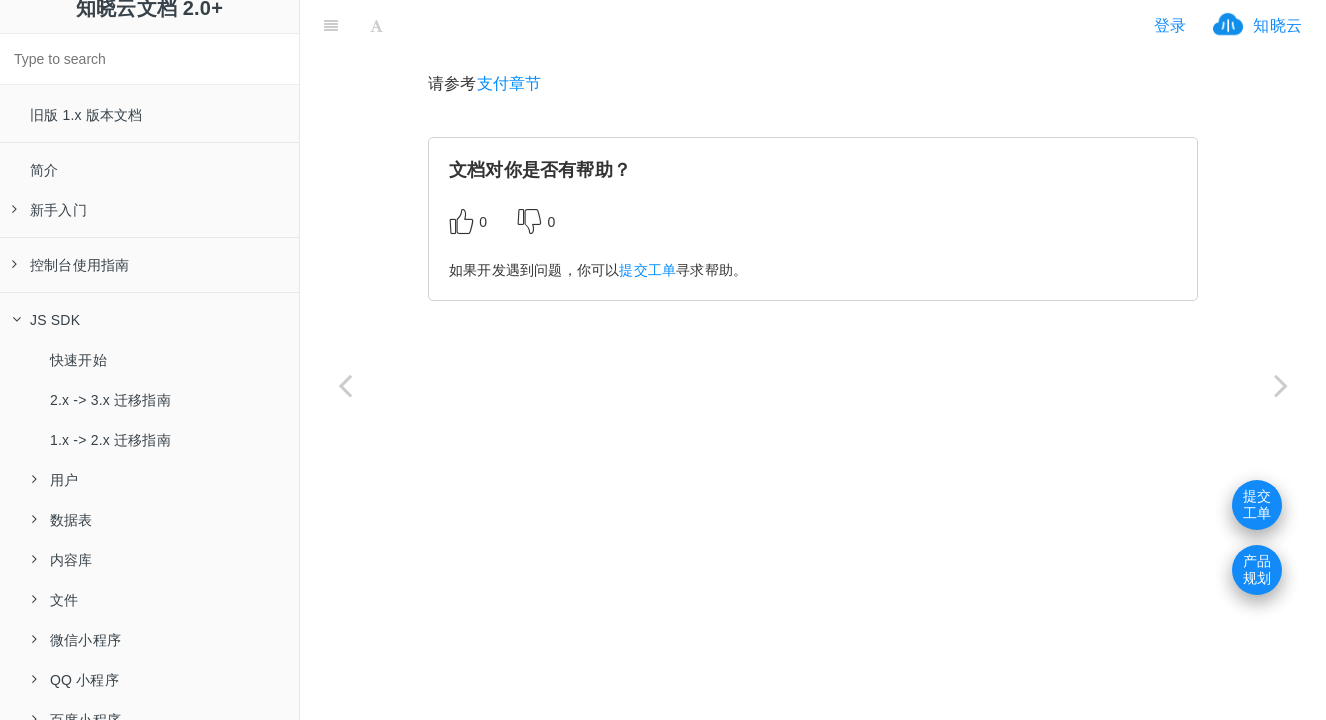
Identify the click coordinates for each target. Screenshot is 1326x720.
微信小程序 (76, 640)
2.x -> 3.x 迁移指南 (110, 400)
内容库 (62, 560)
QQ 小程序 (75, 680)
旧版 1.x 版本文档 (86, 115)
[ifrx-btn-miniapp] (514, 25)
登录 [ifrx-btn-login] (1170, 25)
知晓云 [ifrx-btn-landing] (1277, 25)
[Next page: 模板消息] (1281, 385)
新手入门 (49, 210)
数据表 (62, 520)
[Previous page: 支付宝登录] (345, 385)
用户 (55, 480)
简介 (44, 170)
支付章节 (509, 83)
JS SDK (46, 320)
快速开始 (78, 360)
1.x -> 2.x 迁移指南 (110, 440)
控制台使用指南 (70, 265)
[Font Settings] (376, 25)
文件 (55, 600)
